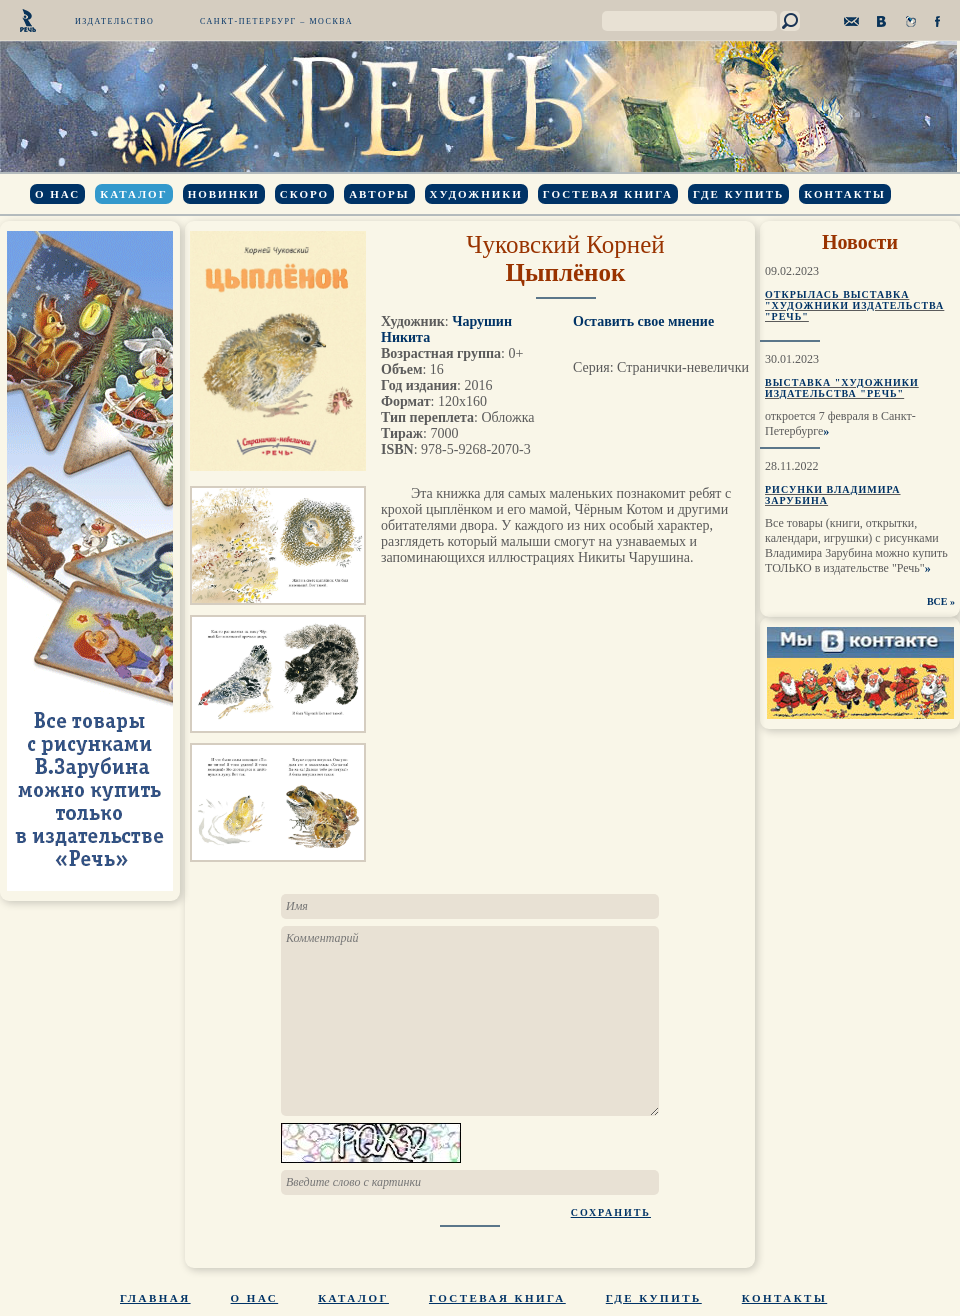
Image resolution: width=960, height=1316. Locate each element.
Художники (476, 194)
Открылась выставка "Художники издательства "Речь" (854, 305)
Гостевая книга (608, 194)
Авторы (379, 194)
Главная (155, 1298)
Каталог (133, 194)
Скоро (304, 194)
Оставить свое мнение (643, 321)
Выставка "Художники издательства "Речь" (842, 388)
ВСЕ (937, 601)
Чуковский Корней (565, 244)
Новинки (224, 194)
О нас (57, 194)
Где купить (738, 194)
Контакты (845, 194)
